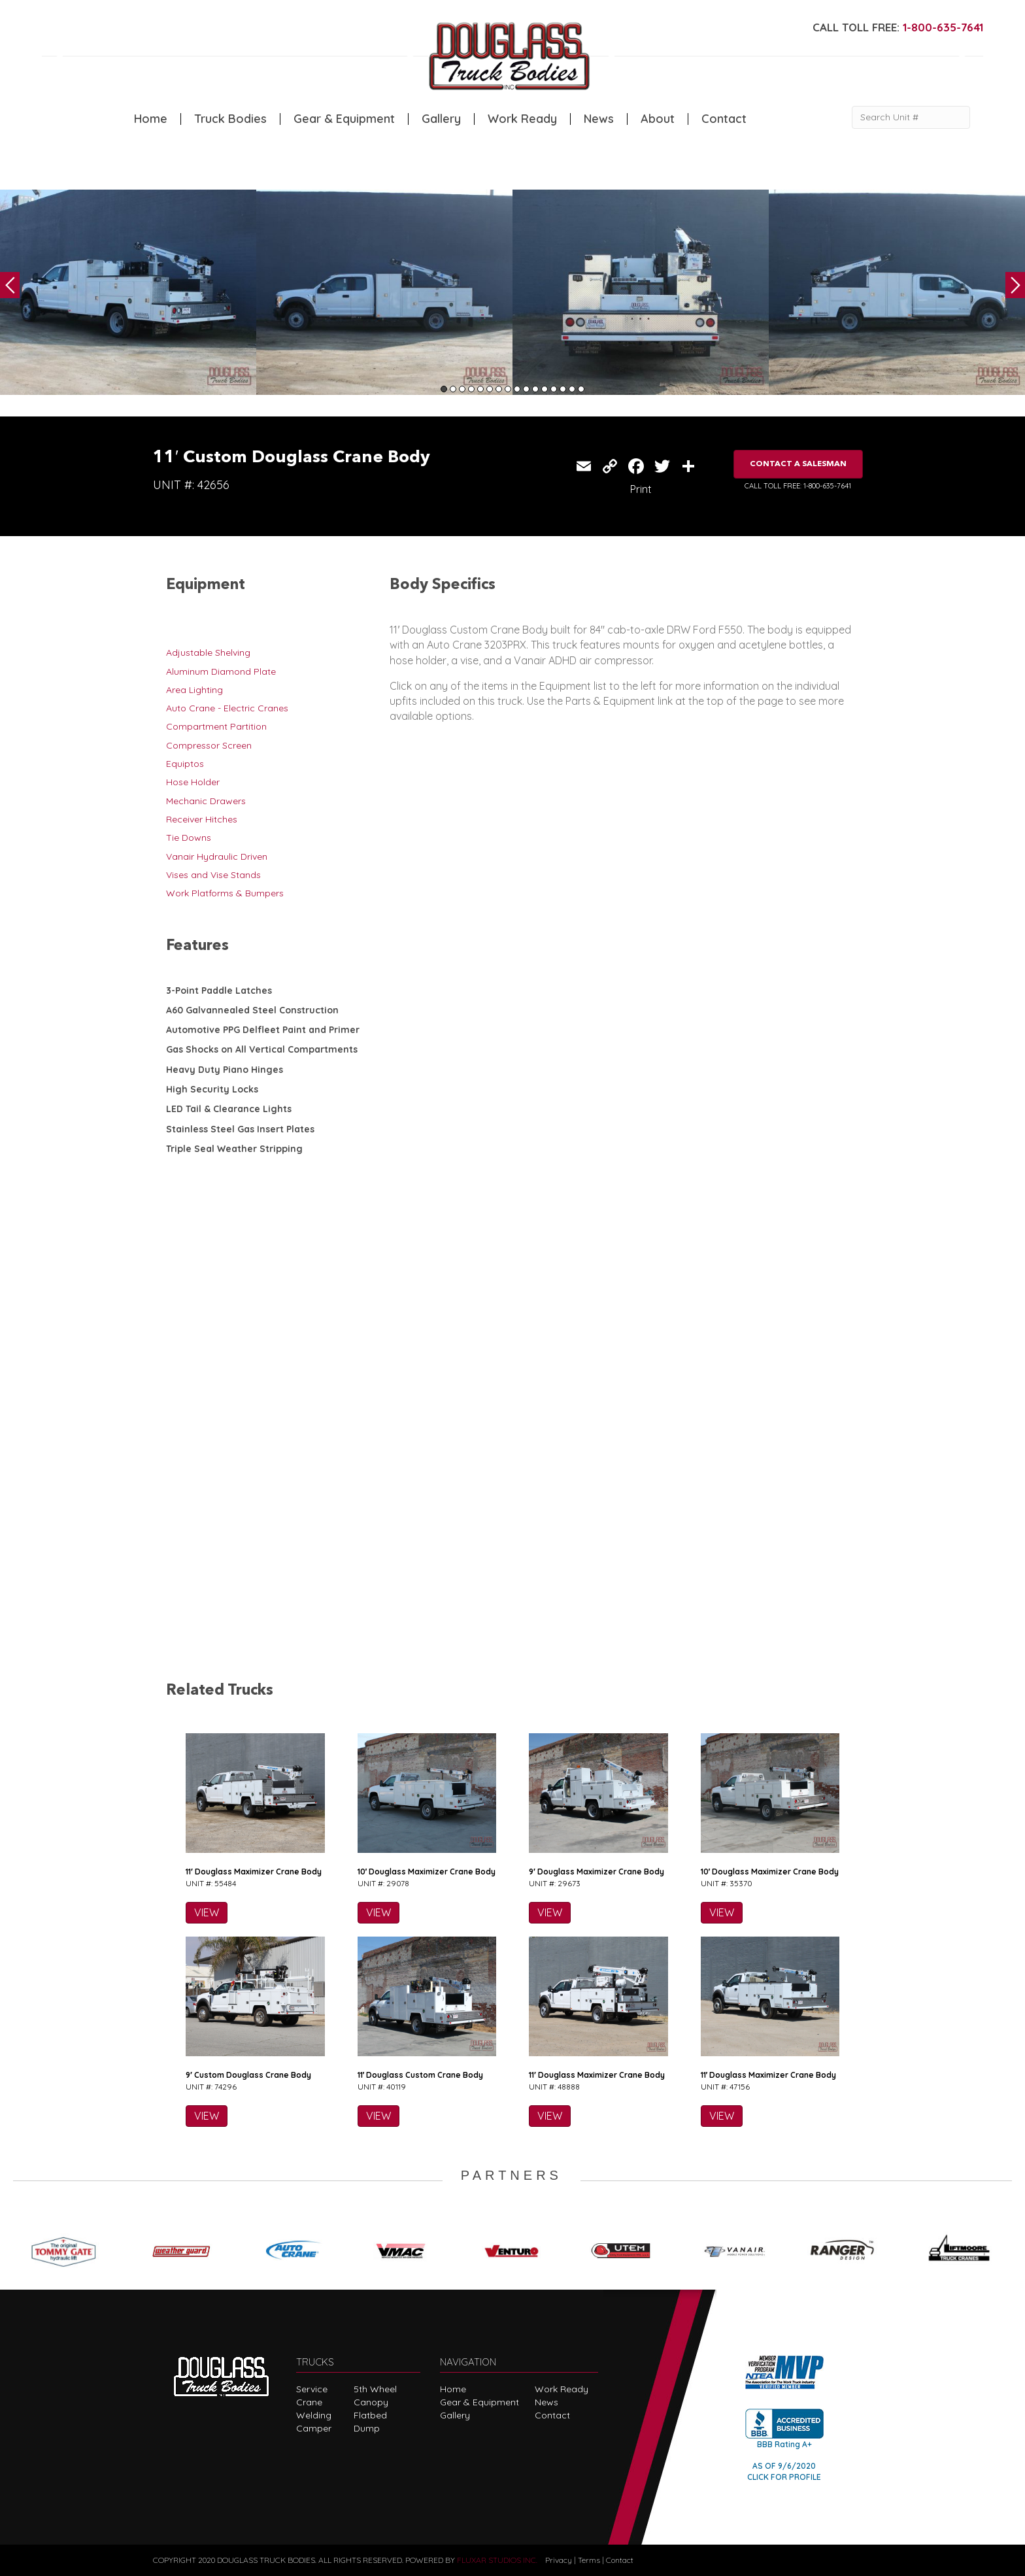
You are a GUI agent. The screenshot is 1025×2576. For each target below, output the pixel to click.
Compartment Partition (216, 726)
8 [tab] (508, 389)
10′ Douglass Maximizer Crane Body (427, 1871)
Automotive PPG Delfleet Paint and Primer (263, 1030)
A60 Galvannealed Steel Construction (252, 1010)
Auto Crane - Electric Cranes (227, 708)
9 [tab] (517, 389)
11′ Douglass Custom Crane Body (421, 2075)
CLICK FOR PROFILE (784, 2477)
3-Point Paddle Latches (219, 990)
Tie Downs (188, 837)
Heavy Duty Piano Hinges (224, 1070)
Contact (724, 119)
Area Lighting (194, 690)
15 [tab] (572, 389)
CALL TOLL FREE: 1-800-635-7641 (798, 485)
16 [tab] (581, 389)
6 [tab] (489, 389)
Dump (367, 2428)
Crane (309, 2402)
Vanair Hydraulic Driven (216, 856)
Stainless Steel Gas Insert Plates (240, 1129)
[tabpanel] (128, 292)
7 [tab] (499, 389)
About (658, 119)
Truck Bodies (230, 119)
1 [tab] (444, 389)
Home (150, 119)
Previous (10, 285)
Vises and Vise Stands (213, 875)
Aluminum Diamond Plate (221, 671)
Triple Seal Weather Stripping (234, 1149)
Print (641, 489)
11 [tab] (535, 389)
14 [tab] (563, 389)
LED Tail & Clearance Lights (229, 1109)
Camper (313, 2428)
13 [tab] (553, 389)
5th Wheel (375, 2389)
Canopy (371, 2402)
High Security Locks (212, 1089)
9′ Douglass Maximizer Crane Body (596, 1871)
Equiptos (185, 764)
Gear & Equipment (344, 119)
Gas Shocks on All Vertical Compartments (262, 1049)
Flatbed (370, 2415)
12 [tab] (544, 389)
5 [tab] (480, 389)
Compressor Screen (209, 745)
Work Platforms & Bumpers (225, 893)
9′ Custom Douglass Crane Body (248, 2075)
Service (312, 2389)
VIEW (206, 1912)
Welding (313, 2415)
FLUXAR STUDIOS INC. (497, 2560)
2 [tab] (453, 389)
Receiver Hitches (201, 819)
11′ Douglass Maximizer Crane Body (254, 1871)
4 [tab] (471, 389)
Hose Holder (193, 782)
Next (1015, 285)
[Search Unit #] (911, 117)
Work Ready (522, 119)
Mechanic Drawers (206, 801)
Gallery (441, 119)
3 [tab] (462, 389)
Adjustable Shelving (208, 652)
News (599, 119)
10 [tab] (526, 389)
